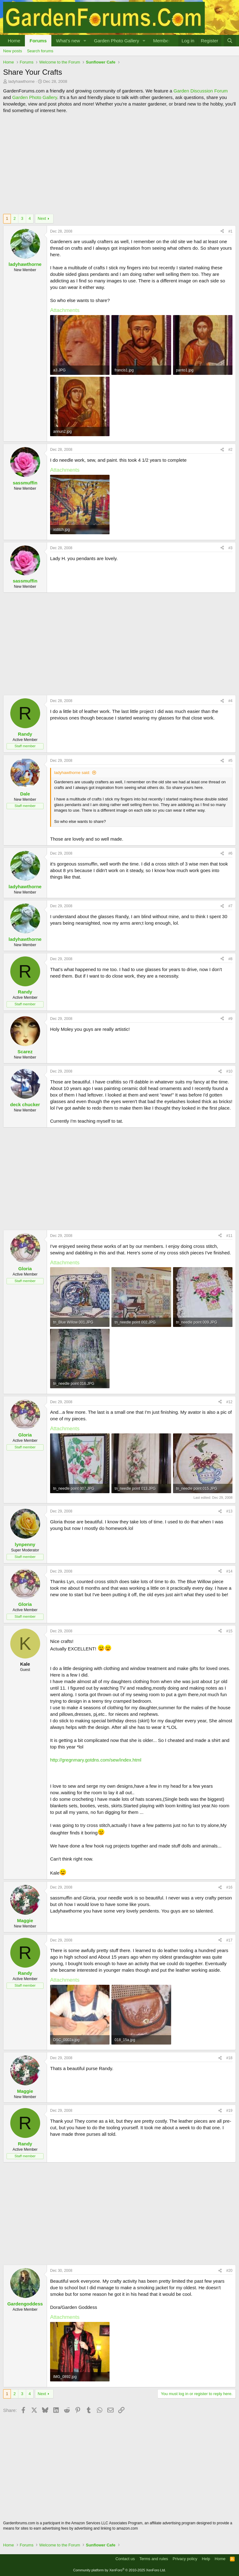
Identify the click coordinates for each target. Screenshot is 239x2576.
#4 (230, 701)
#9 (230, 1019)
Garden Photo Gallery (116, 40)
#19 (229, 2110)
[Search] (230, 40)
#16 (229, 1887)
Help (206, 2558)
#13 (229, 1511)
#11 (229, 1236)
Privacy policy (185, 2558)
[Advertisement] (119, 163)
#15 (229, 1631)
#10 (229, 1071)
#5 (230, 760)
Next (42, 218)
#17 (229, 1940)
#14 (229, 1571)
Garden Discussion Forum (200, 90)
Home (14, 40)
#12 (229, 1402)
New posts (12, 51)
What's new (68, 40)
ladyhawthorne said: (72, 772)
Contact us (125, 2558)
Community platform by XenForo (119, 2570)
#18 (229, 2058)
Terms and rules (153, 2558)
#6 (230, 853)
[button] (85, 40)
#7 (230, 906)
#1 (230, 231)
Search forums (40, 51)
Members (163, 40)
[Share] (222, 231)
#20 (229, 2270)
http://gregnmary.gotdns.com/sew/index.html (95, 1759)
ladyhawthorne (21, 81)
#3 (230, 548)
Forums (38, 40)
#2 (230, 449)
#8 (230, 959)
